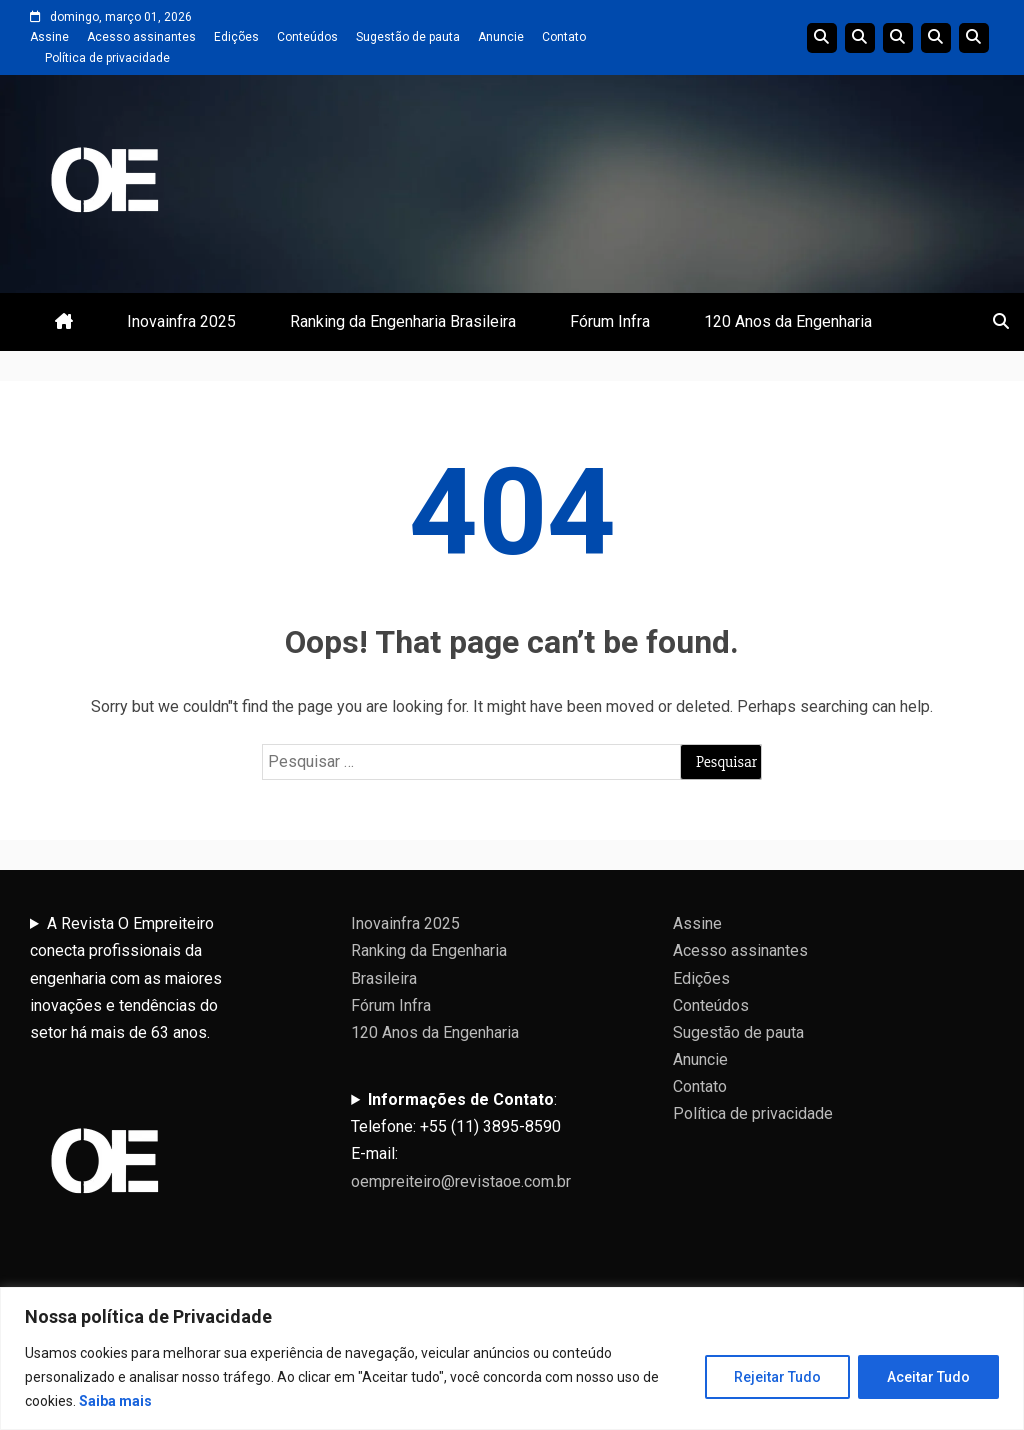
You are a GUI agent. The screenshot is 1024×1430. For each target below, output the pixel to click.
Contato (564, 37)
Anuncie (501, 37)
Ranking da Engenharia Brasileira (403, 321)
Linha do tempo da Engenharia (860, 38)
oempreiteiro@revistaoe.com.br (461, 1181)
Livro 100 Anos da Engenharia (974, 38)
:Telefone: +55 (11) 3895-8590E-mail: (461, 1140)
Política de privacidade (107, 58)
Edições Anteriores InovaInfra (936, 38)
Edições (236, 37)
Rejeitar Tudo (777, 1377)
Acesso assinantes (141, 37)
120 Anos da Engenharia (788, 321)
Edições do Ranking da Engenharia (898, 38)
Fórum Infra (610, 321)
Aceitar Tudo (928, 1377)
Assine (49, 37)
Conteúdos (307, 37)
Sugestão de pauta (408, 37)
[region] (512, 1358)
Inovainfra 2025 (181, 321)
